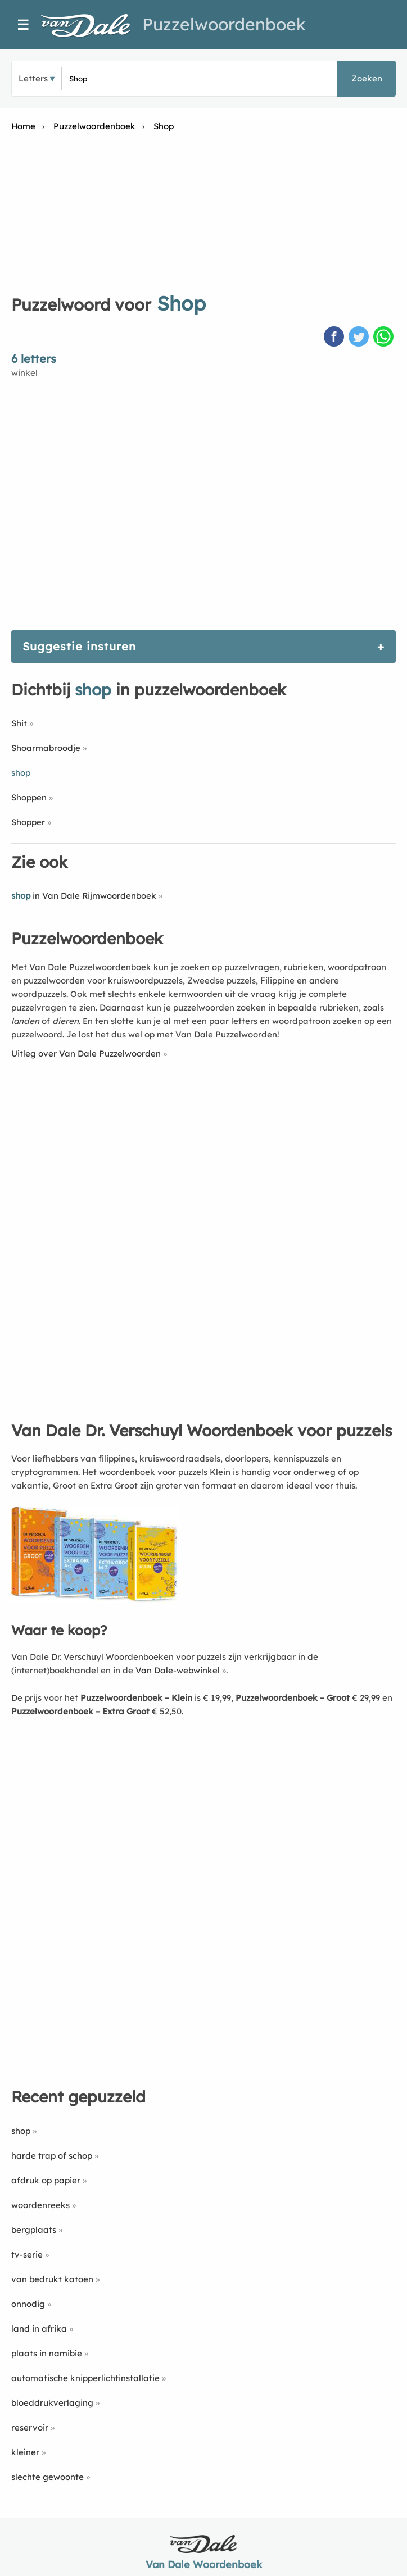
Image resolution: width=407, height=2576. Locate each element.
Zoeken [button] (366, 78)
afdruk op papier (45, 2180)
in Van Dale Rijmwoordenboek (83, 895)
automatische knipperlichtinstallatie (85, 2378)
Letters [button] (33, 78)
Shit (19, 723)
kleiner (25, 2452)
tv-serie (27, 2254)
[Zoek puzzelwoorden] (128, 78)
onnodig (28, 2304)
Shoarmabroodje (45, 748)
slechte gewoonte (47, 2477)
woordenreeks (40, 2205)
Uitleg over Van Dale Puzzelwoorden (86, 1053)
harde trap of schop (51, 2155)
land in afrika (39, 2328)
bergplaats (33, 2229)
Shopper (28, 822)
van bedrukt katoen (52, 2279)
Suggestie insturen (79, 646)
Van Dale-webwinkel (177, 1670)
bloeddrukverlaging (52, 2402)
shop (20, 2131)
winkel (24, 372)
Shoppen (29, 797)
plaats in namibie (46, 2353)
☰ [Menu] (23, 24)
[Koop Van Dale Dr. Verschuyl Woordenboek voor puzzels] (95, 1600)
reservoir (29, 2427)
